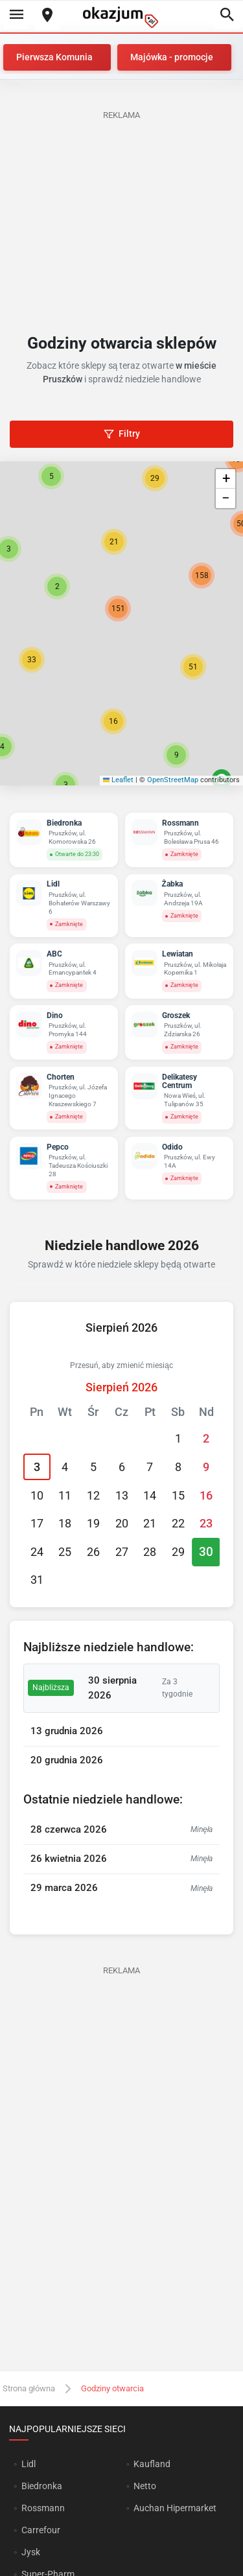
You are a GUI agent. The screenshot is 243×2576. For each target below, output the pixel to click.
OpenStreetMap (172, 780)
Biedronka (41, 2486)
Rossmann (43, 2508)
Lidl (28, 2464)
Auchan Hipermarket (174, 2508)
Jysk (30, 2552)
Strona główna (29, 2388)
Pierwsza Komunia (54, 57)
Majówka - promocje (171, 57)
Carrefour (40, 2530)
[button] (57, 586)
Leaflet (118, 780)
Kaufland (151, 2464)
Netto (144, 2486)
